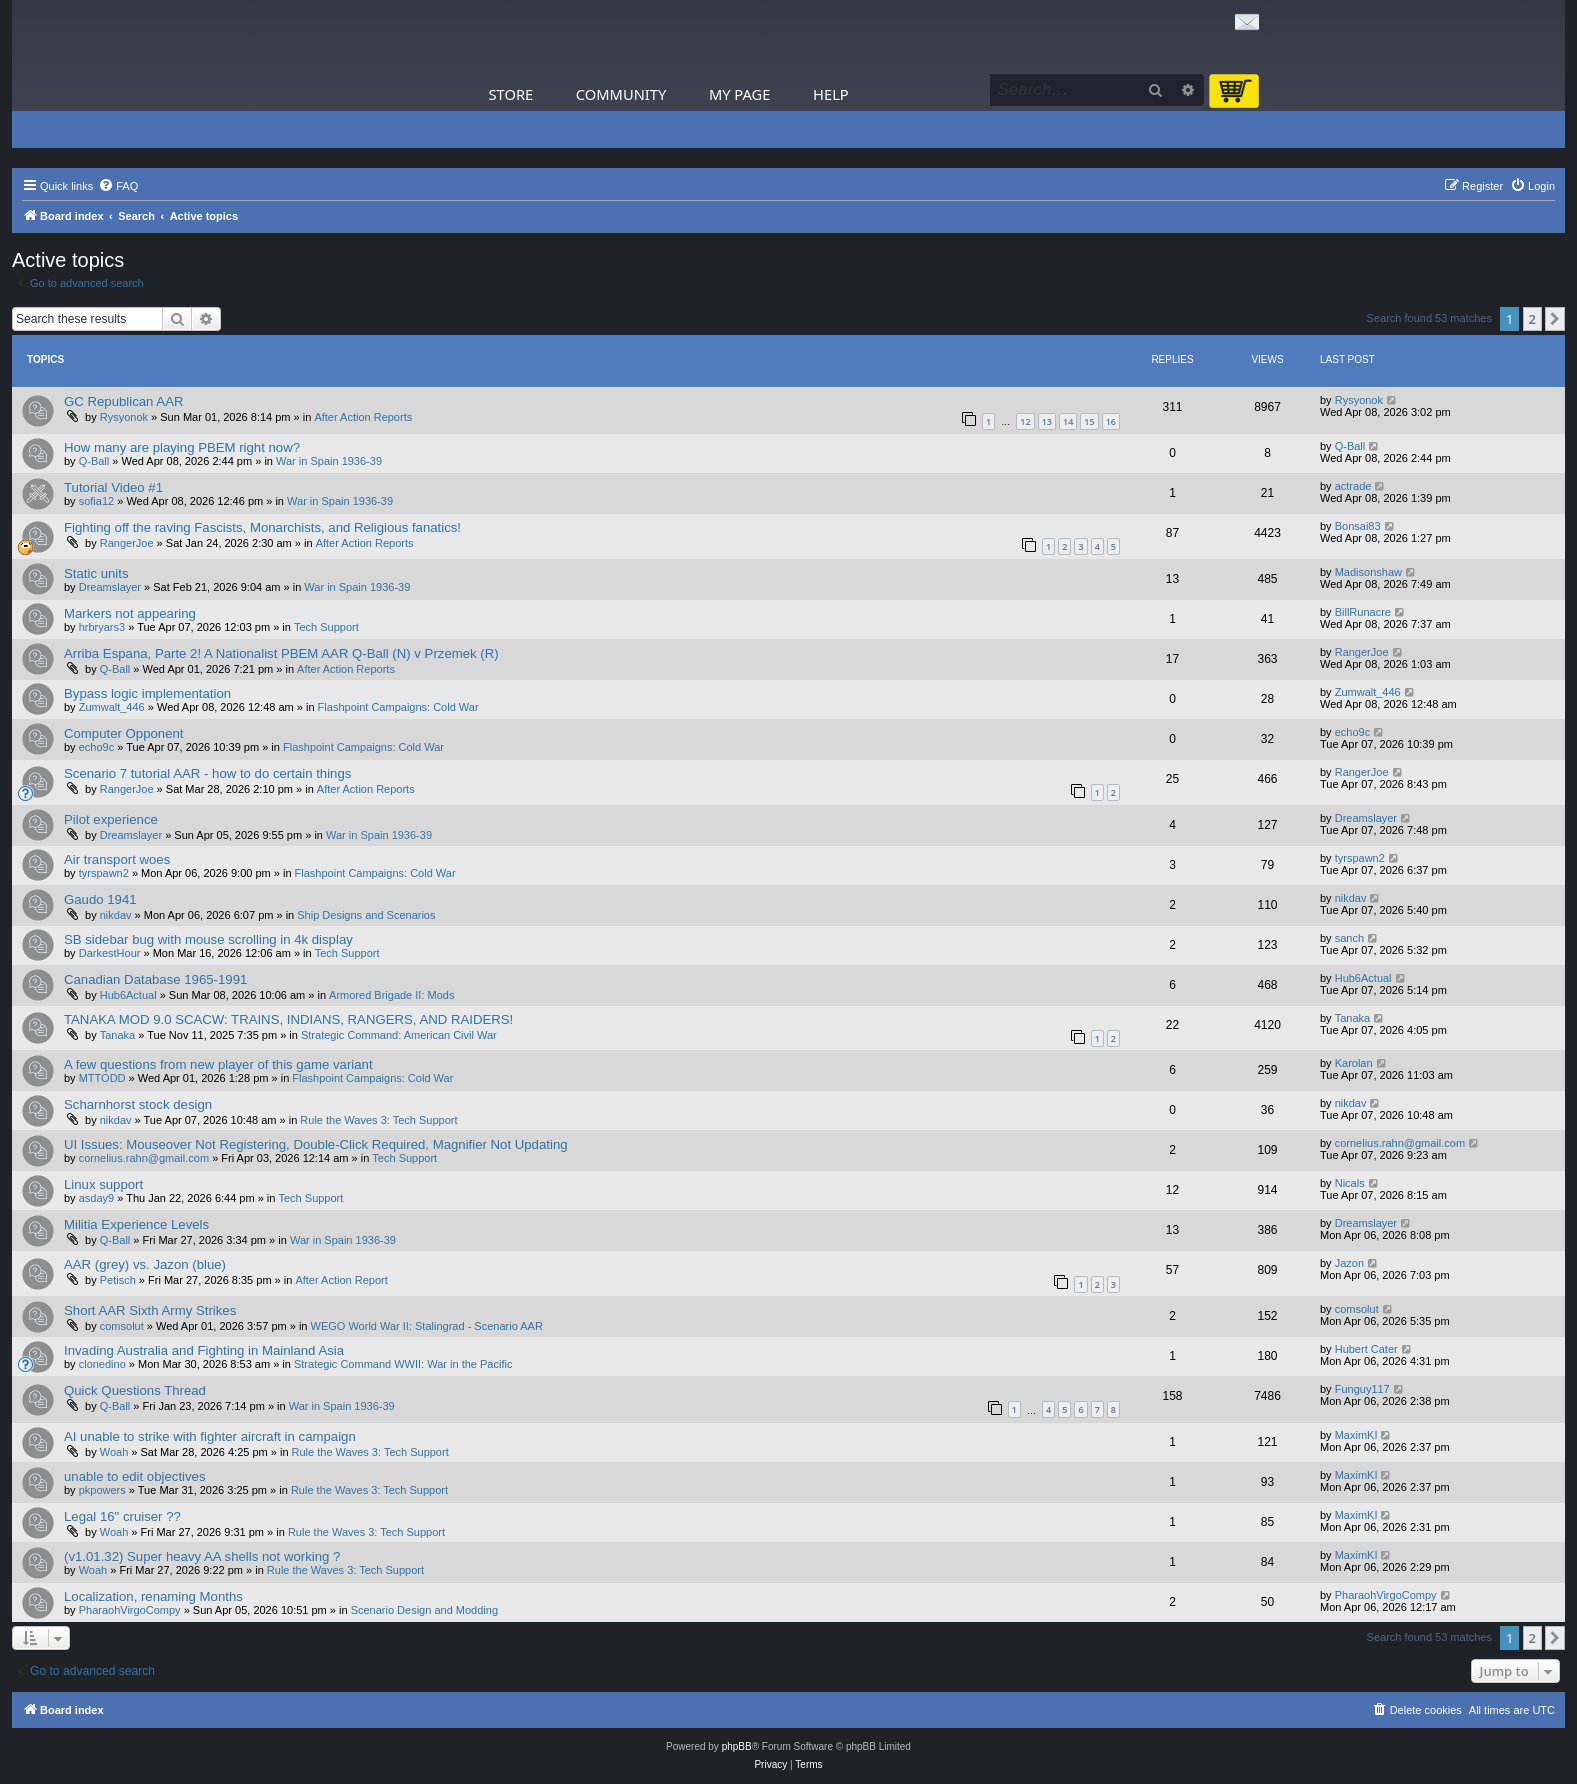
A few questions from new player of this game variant (218, 1064)
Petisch (118, 1280)
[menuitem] (118, 186)
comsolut (122, 1326)
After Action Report (341, 1280)
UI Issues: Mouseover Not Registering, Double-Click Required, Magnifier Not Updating (316, 1144)
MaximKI (1356, 1435)
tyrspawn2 (104, 873)
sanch (1349, 938)
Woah (114, 1452)
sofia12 (96, 501)
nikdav (116, 915)
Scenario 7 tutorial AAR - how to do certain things (207, 773)
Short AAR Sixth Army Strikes (150, 1310)
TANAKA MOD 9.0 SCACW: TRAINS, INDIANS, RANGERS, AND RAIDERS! (288, 1019)
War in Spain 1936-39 (329, 461)
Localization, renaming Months (153, 1596)
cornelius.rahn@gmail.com (144, 1158)
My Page (740, 94)
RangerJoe (127, 543)
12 (1025, 421)
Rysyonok (124, 417)
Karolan (1354, 1063)
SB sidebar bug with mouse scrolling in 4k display (208, 939)
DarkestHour (110, 953)
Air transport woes (117, 859)
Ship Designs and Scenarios (366, 915)
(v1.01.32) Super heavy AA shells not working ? (202, 1556)
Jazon (1349, 1263)
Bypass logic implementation (147, 693)
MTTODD (102, 1078)
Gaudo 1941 (100, 899)
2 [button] (1532, 319)
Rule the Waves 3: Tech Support (378, 1120)
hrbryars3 (102, 627)
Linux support (103, 1184)
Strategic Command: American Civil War (399, 1035)
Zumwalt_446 (112, 707)
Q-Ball (94, 461)
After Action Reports (363, 417)
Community (621, 94)
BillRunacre (1363, 612)
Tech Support (326, 627)
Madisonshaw (1368, 572)
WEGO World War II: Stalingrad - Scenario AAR (427, 1326)
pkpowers (102, 1490)
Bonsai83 (1358, 526)
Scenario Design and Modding (424, 1610)
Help (831, 94)
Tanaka (117, 1035)
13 (1047, 421)
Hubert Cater (1366, 1349)
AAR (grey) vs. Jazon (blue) (145, 1264)
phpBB (737, 1746)
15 (1089, 421)
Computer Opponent (124, 733)
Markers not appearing (130, 613)
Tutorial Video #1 (113, 487)
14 (1068, 421)
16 (1111, 421)
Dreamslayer (110, 587)
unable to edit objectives (135, 1476)
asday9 (96, 1198)
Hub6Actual (128, 995)
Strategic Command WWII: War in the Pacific (403, 1364)
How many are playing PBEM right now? (182, 447)
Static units (96, 573)
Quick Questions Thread (135, 1390)
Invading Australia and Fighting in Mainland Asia (204, 1350)
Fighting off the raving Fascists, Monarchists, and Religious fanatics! (262, 527)
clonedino (102, 1364)
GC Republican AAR (123, 401)
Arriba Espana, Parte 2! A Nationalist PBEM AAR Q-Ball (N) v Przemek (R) (281, 653)
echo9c (96, 747)
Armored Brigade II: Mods (391, 995)
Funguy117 (1362, 1389)
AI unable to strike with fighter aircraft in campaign (210, 1436)
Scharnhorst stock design (138, 1104)
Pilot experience (111, 819)
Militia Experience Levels (136, 1224)
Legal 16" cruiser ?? (122, 1516)
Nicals (1350, 1183)
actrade (1353, 486)
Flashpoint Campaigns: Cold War (398, 707)
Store (511, 94)
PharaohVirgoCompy (130, 1610)
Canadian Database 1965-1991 (155, 979)
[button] (1555, 319)
